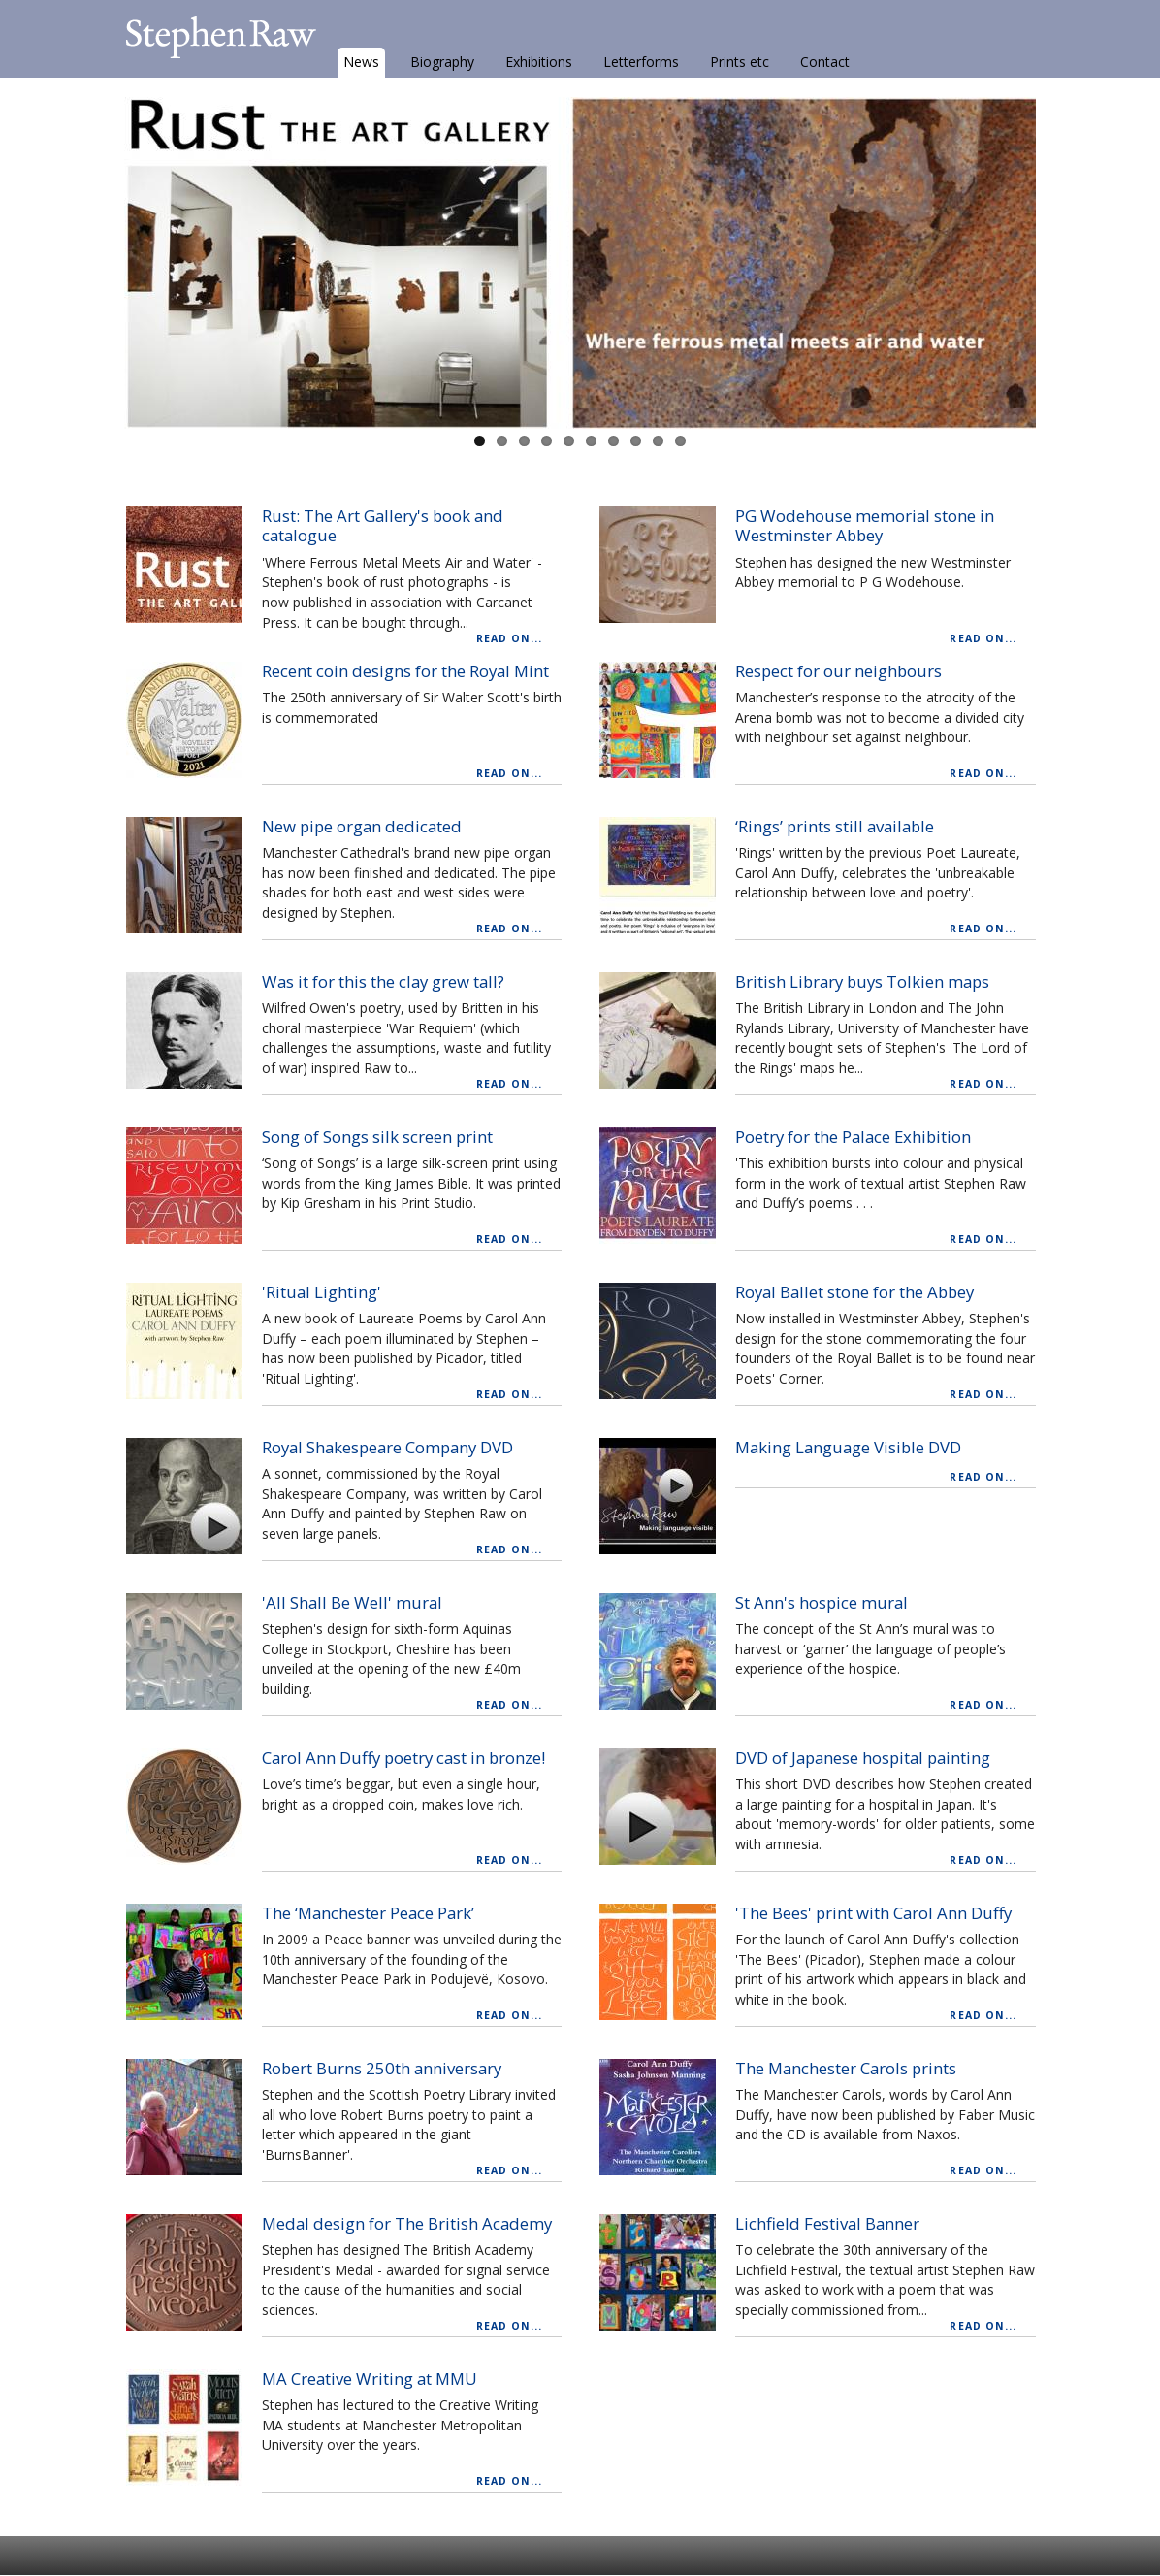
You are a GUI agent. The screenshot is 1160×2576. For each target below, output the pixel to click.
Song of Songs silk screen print (377, 1136)
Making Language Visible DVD (848, 1447)
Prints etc (739, 61)
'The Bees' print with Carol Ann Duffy (873, 1913)
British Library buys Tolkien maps (862, 981)
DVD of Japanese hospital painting (862, 1757)
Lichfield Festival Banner (827, 2223)
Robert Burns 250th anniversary (381, 2068)
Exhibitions (538, 61)
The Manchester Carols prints (845, 2068)
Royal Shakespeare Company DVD (387, 1447)
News (361, 61)
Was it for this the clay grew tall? (383, 981)
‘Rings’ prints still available (834, 826)
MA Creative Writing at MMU (369, 2378)
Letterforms (641, 61)
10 (680, 441)
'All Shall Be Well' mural (352, 1602)
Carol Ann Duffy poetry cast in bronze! (403, 1757)
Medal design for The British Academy (407, 2223)
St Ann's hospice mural (821, 1602)
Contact (825, 61)
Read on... (509, 638)
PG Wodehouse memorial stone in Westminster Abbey (864, 526)
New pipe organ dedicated (362, 826)
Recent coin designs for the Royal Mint (405, 671)
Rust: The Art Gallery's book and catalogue (382, 526)
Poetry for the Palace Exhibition (853, 1136)
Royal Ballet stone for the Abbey (854, 1292)
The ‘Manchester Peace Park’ (368, 1913)
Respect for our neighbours (838, 671)
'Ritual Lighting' (321, 1292)
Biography (442, 61)
